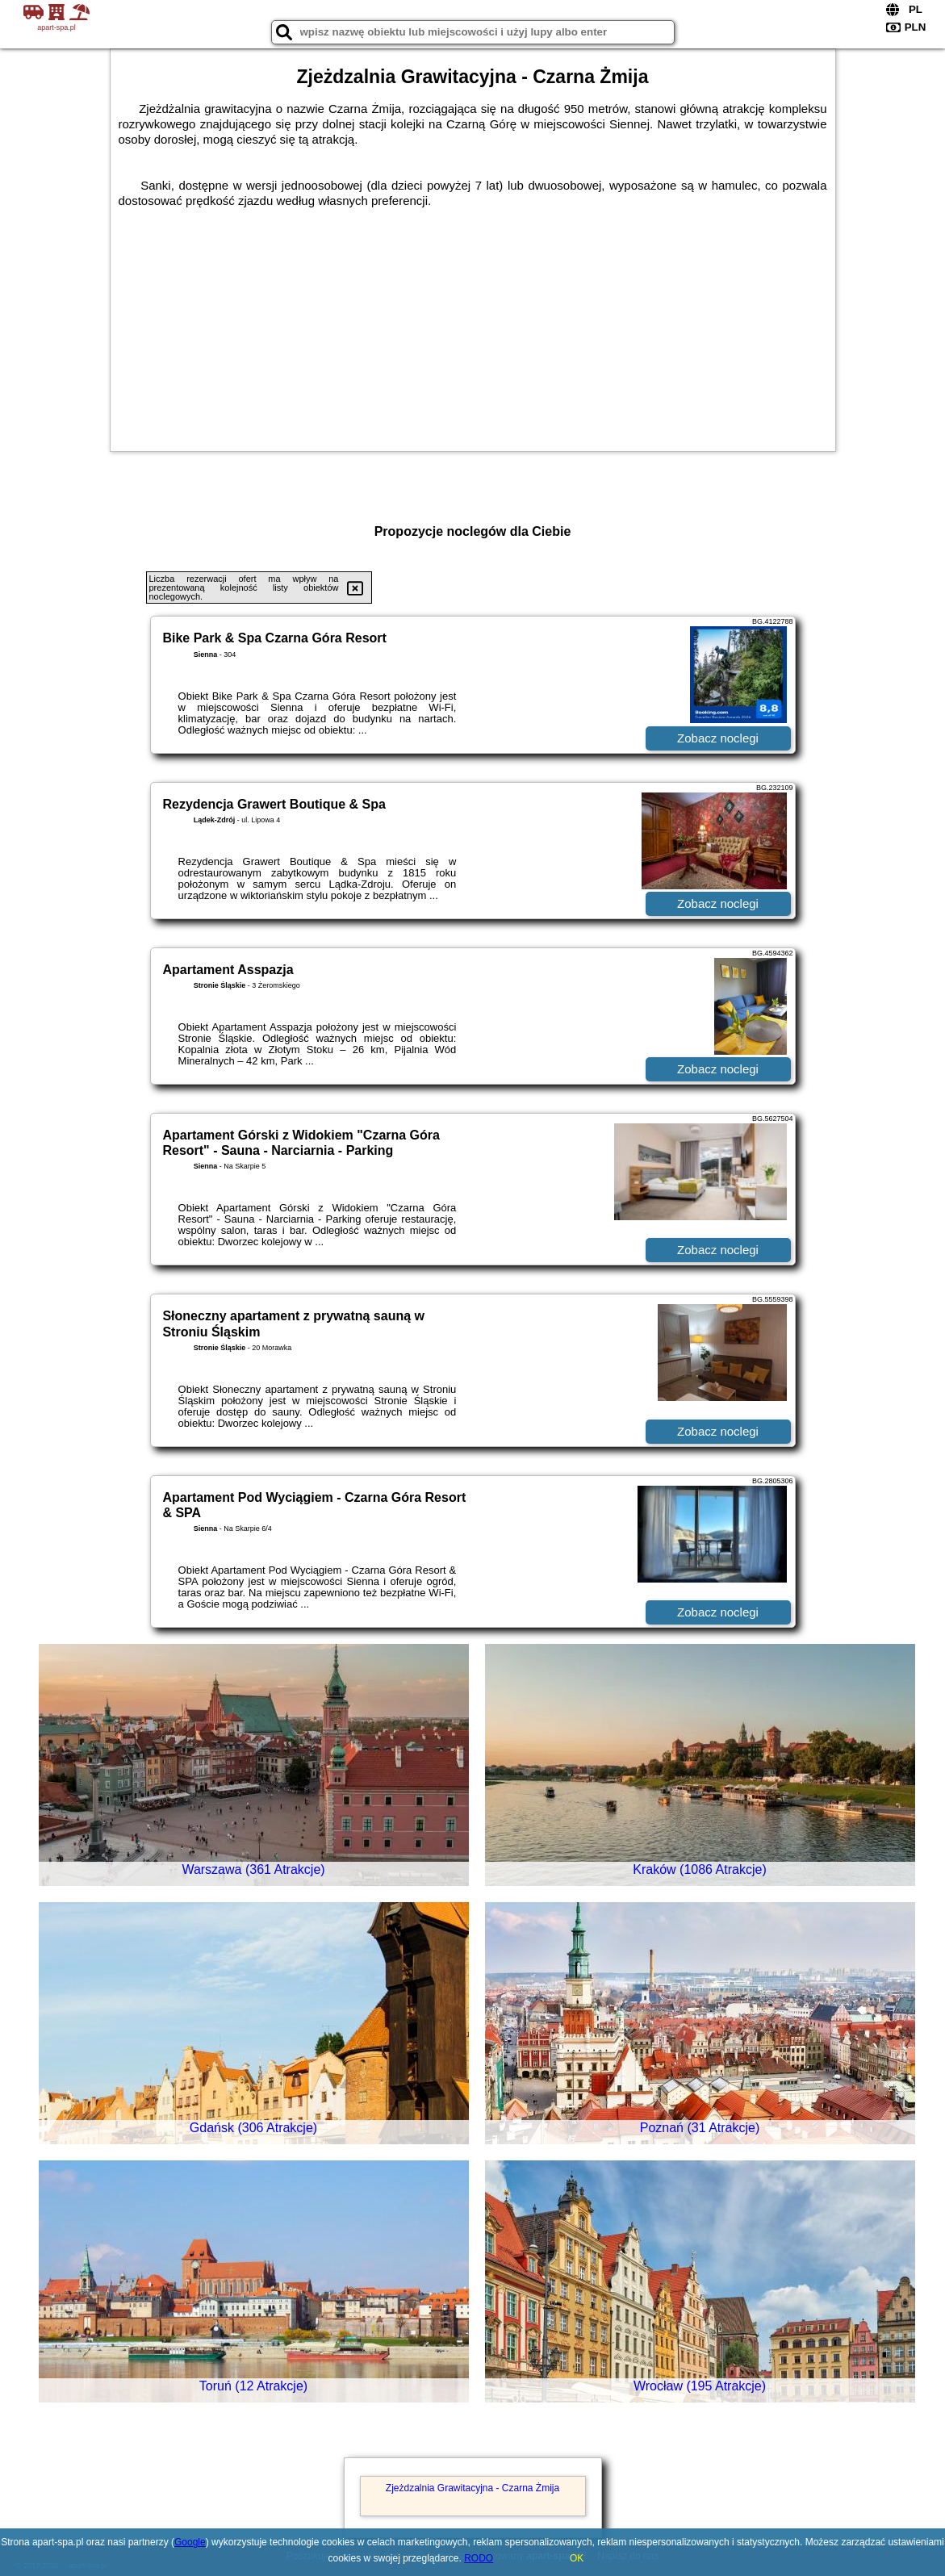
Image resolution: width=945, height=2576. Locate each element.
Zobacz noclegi (718, 738)
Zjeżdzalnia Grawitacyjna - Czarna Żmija (472, 2488)
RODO (478, 2558)
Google (190, 2542)
